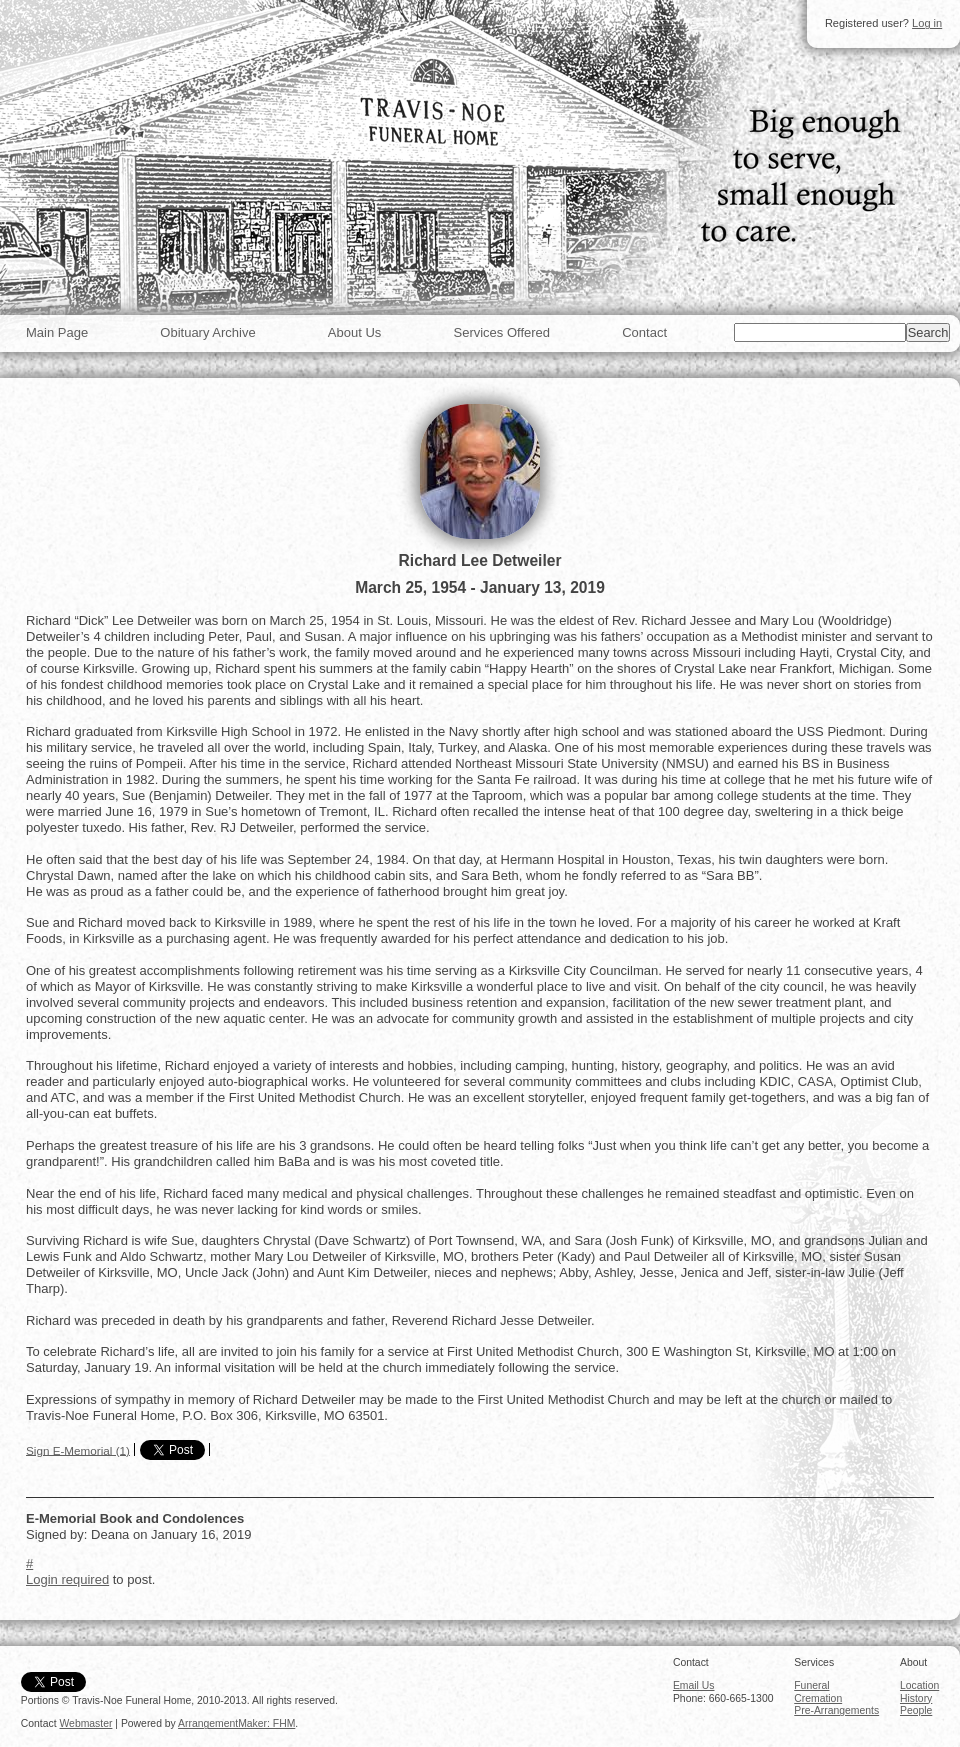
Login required (67, 1579)
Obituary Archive (207, 332)
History (916, 1698)
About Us (354, 332)
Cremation (818, 1698)
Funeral (811, 1685)
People (916, 1710)
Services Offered (501, 332)
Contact (644, 332)
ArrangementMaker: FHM (236, 1723)
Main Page (57, 332)
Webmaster (86, 1723)
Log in (927, 23)
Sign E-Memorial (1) (78, 1449)
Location (919, 1685)
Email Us (694, 1685)
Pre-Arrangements (836, 1710)
